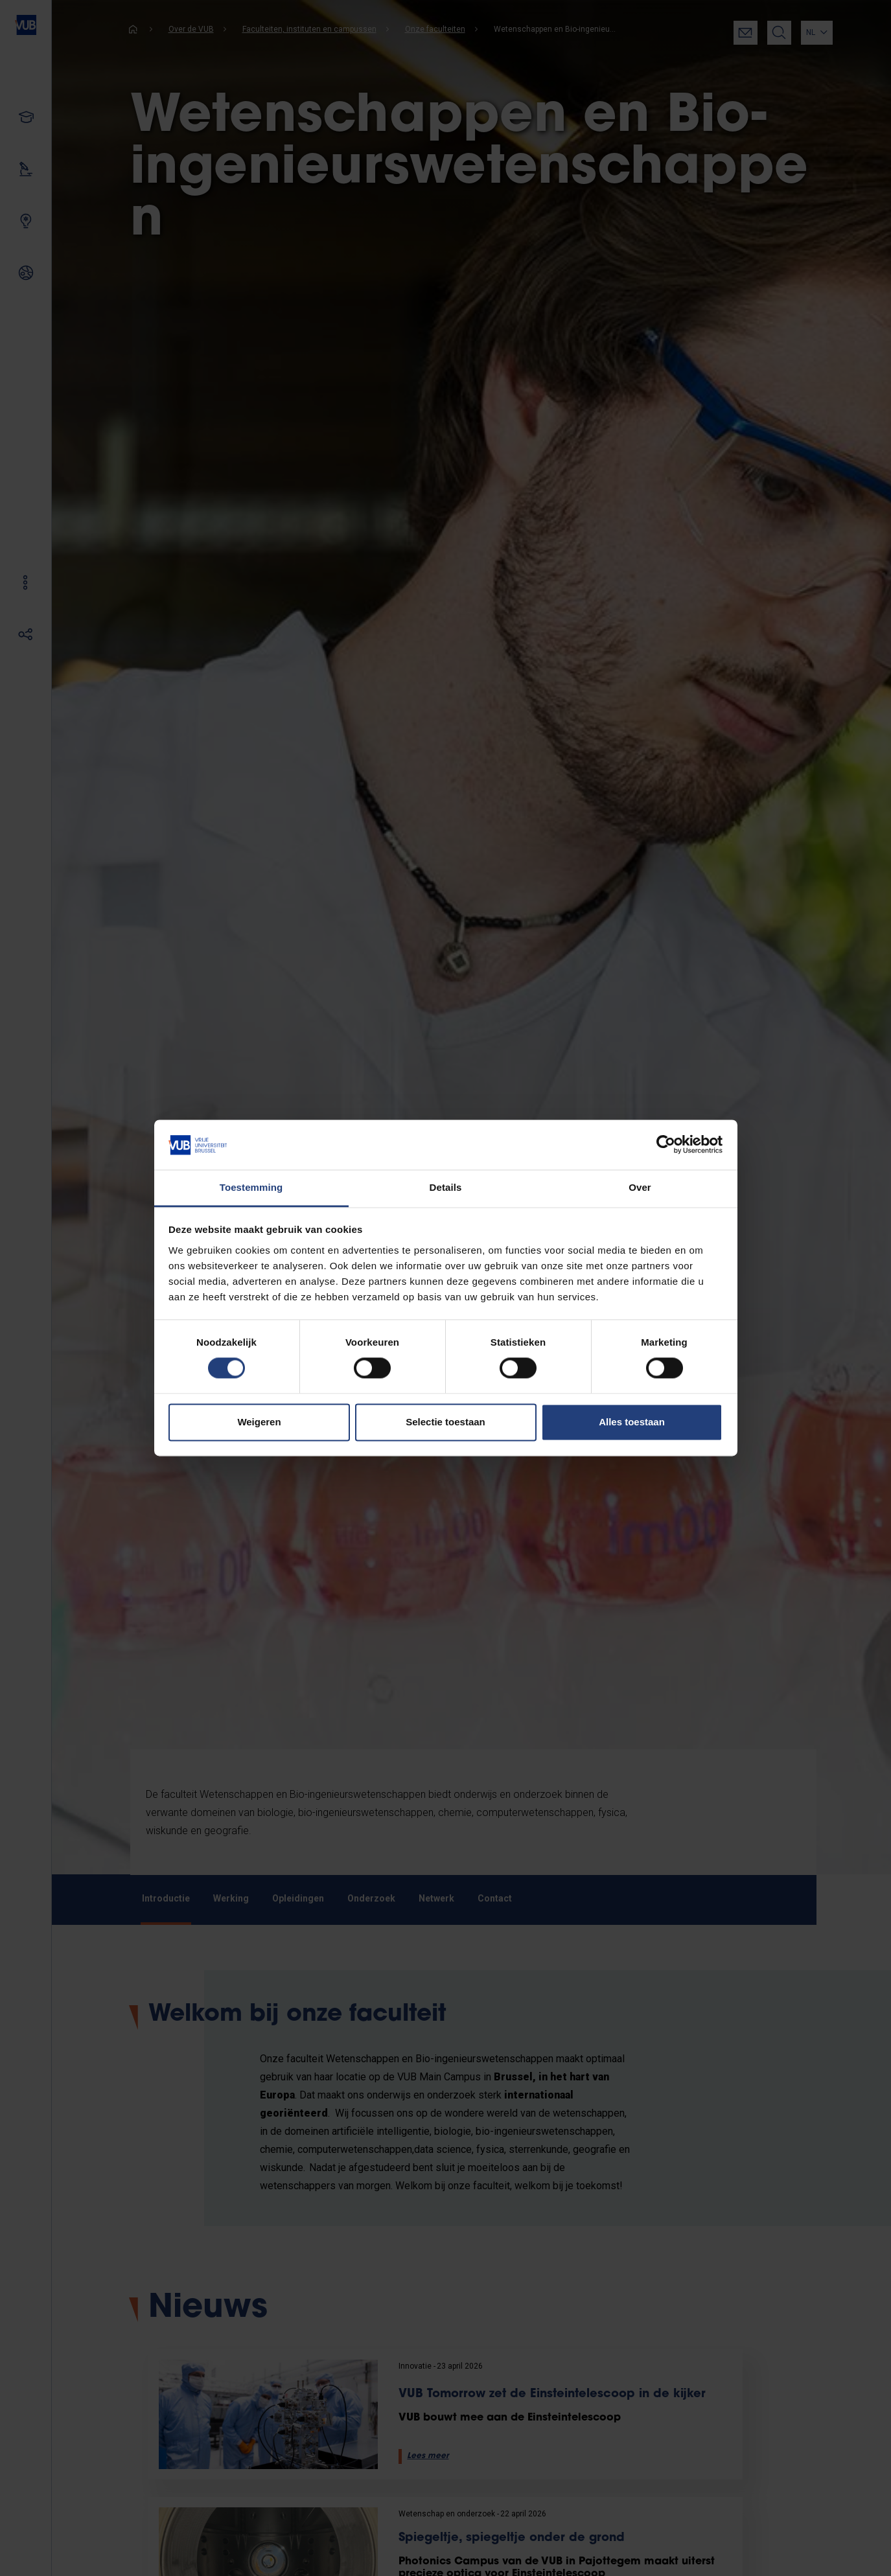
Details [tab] (446, 1187)
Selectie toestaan (445, 1421)
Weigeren (259, 1421)
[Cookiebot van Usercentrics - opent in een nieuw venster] (666, 1145)
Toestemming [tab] (251, 1187)
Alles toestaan (632, 1421)
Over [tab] (640, 1187)
